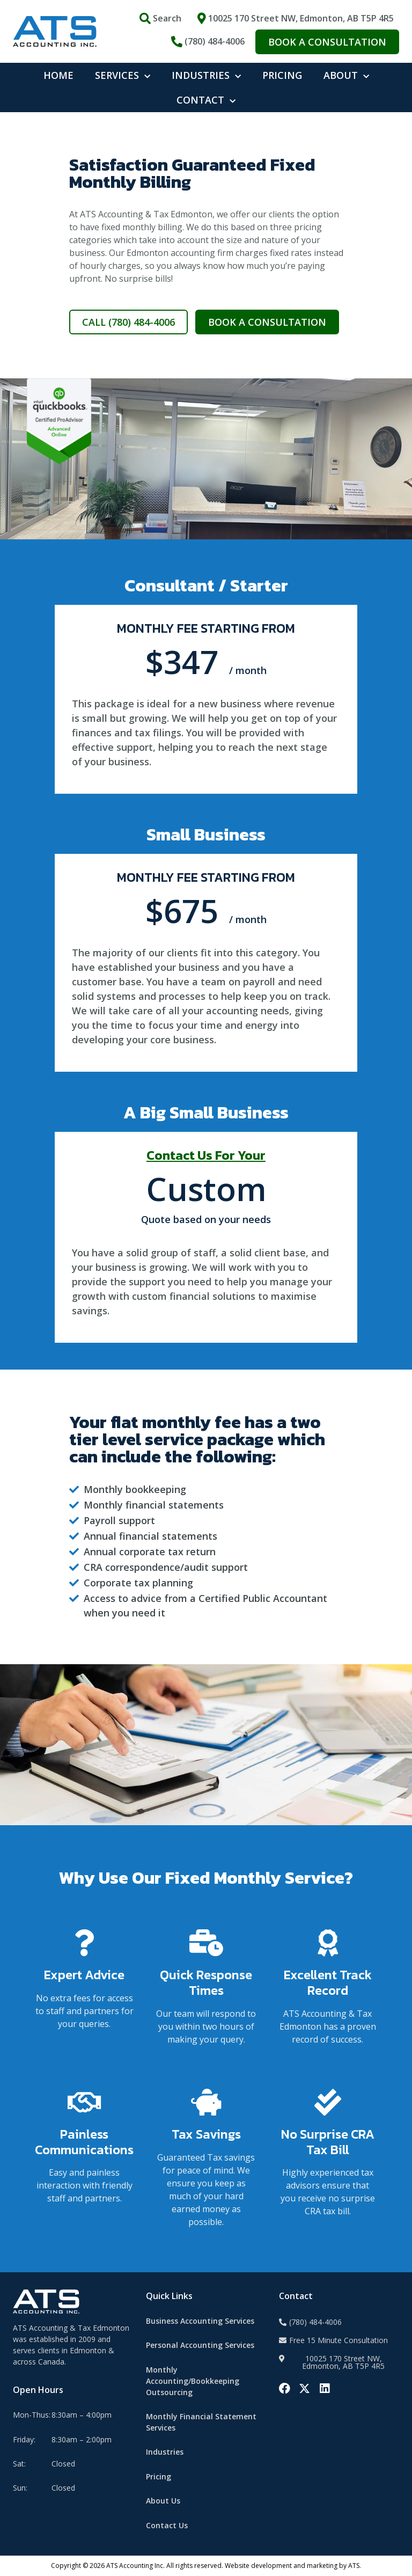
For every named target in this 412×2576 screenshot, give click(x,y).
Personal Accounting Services (200, 2345)
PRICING (282, 75)
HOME (58, 75)
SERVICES (122, 75)
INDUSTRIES (206, 75)
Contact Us (167, 2525)
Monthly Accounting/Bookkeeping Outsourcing (192, 2381)
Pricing (158, 2476)
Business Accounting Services (200, 2321)
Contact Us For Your (206, 1155)
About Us (163, 2501)
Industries (164, 2452)
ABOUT (346, 75)
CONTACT (206, 100)
